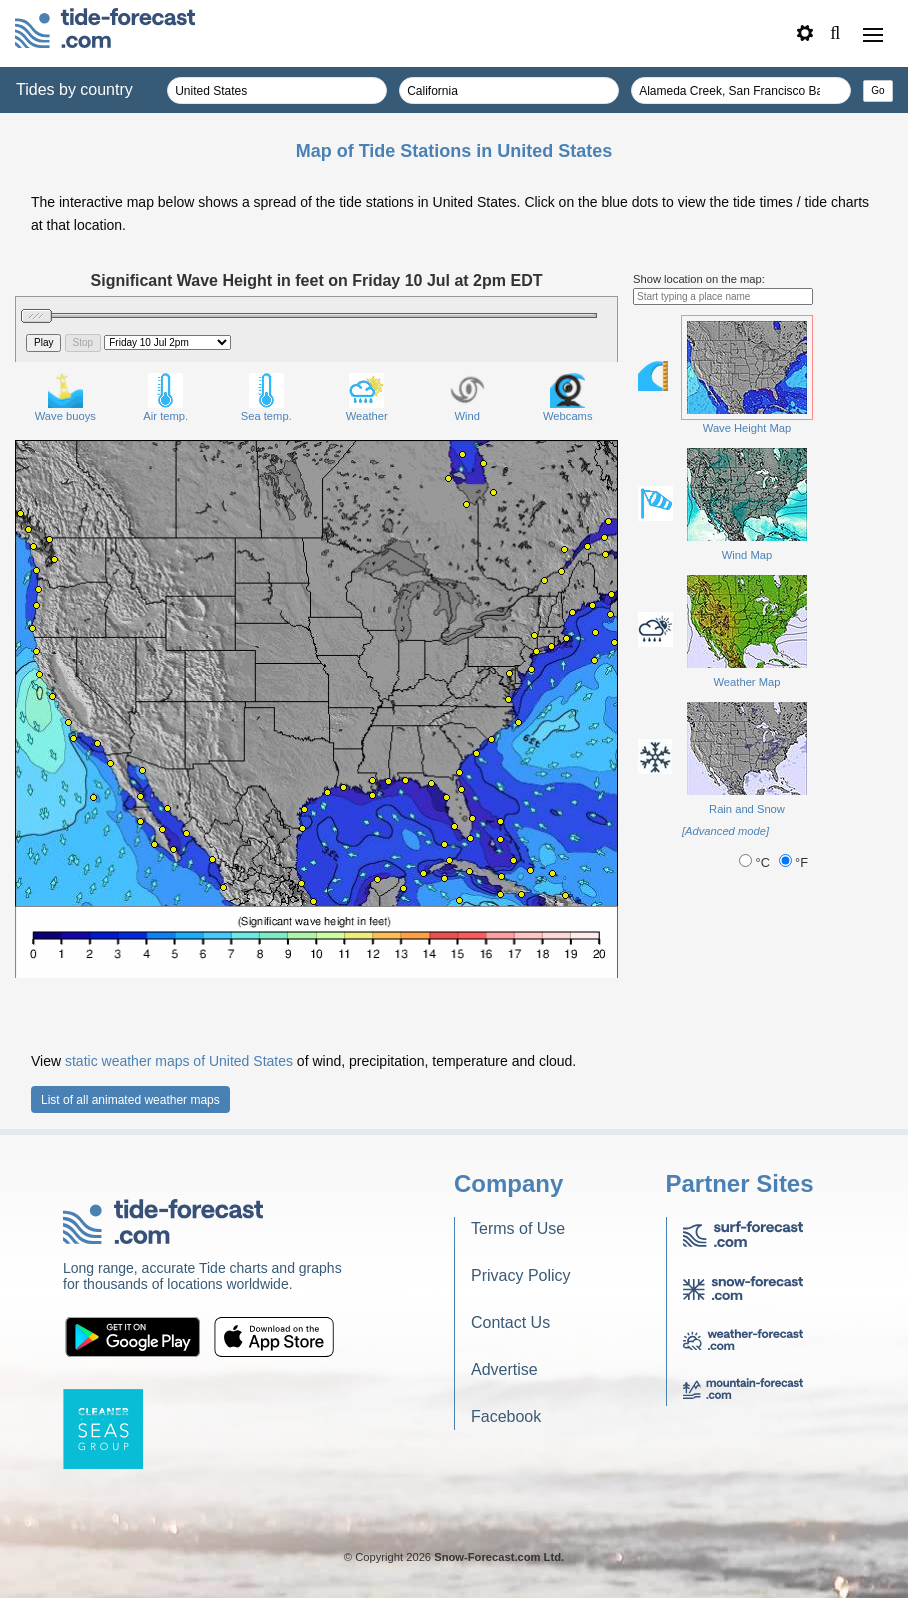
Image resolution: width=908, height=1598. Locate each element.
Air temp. (165, 397)
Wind (467, 397)
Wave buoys (65, 397)
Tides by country (74, 89)
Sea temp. (266, 397)
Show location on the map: (699, 279)
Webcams (568, 397)
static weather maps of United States (179, 1061)
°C (756, 862)
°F (794, 862)
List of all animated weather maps (130, 1100)
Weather (367, 397)
